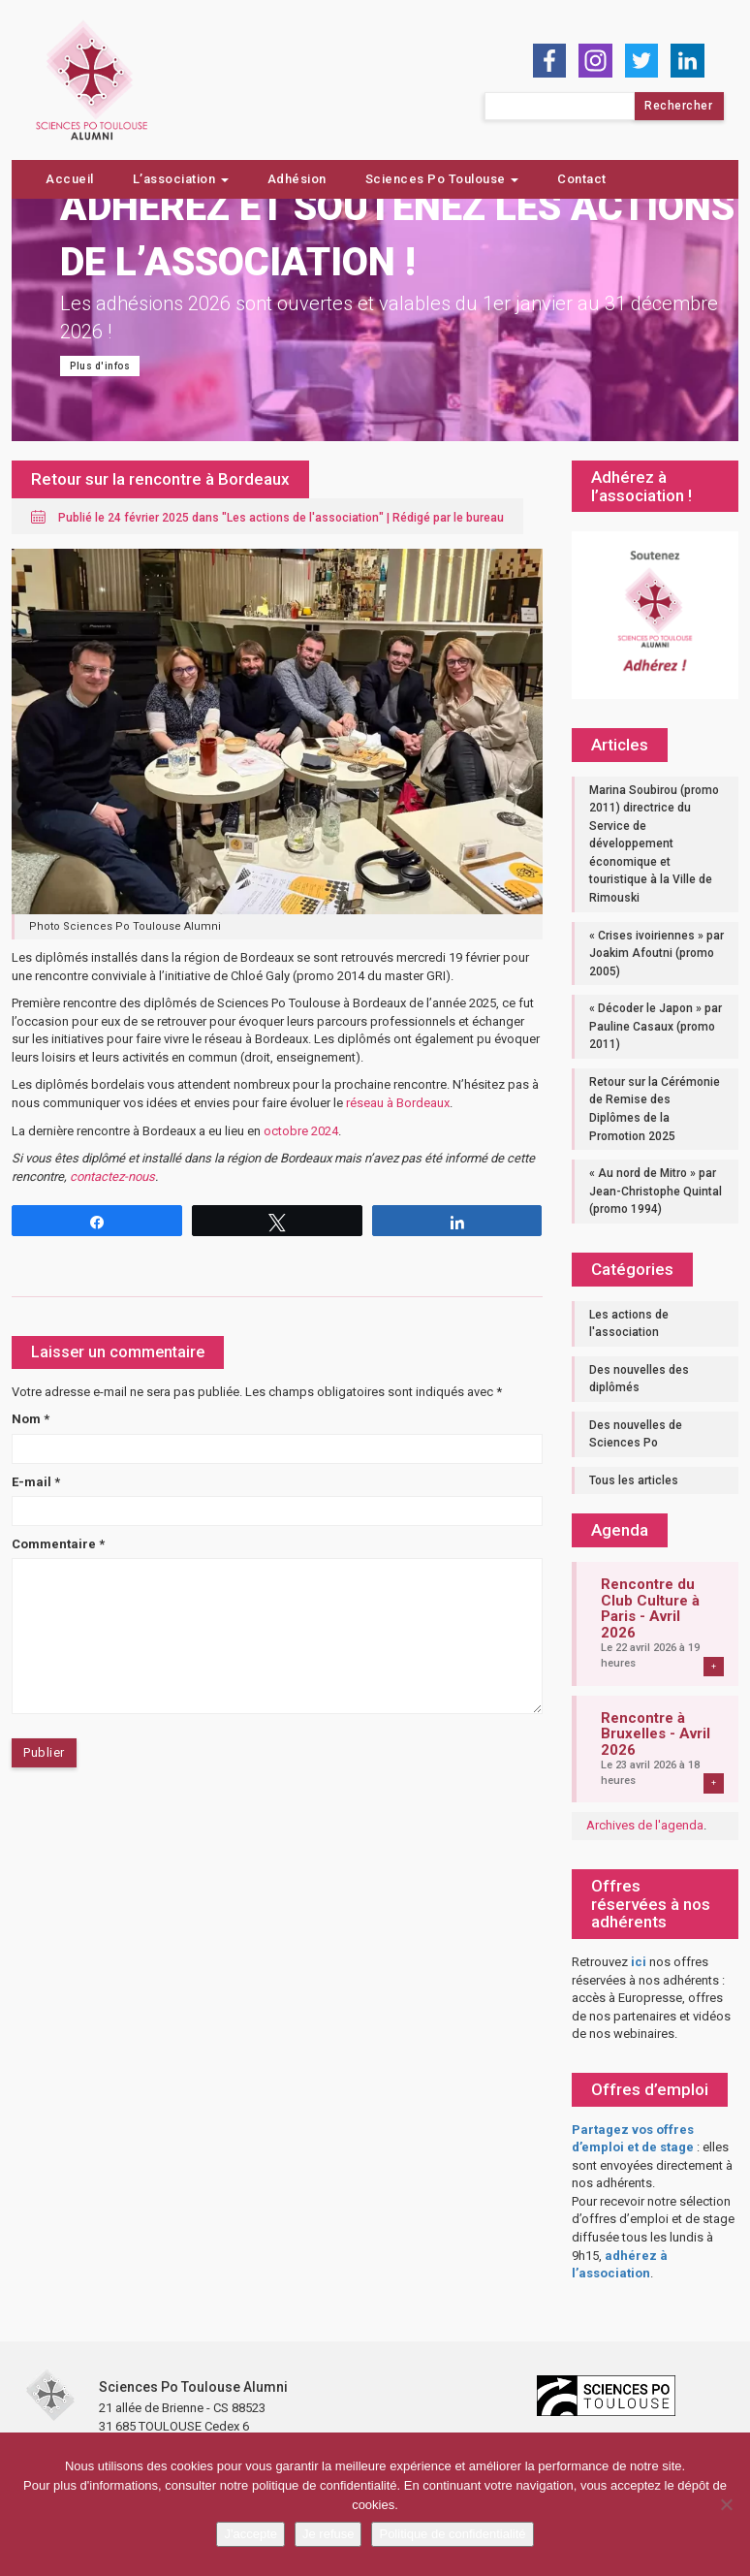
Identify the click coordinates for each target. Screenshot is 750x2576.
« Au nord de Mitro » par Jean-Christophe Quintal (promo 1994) (655, 1191)
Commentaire (58, 1544)
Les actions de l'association (303, 518)
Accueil (70, 179)
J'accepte (250, 2534)
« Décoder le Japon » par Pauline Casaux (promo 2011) (655, 1026)
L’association (181, 179)
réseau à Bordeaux (398, 1103)
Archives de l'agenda (644, 1825)
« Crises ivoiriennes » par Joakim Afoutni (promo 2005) (656, 953)
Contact (582, 179)
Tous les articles (633, 1480)
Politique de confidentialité (452, 2534)
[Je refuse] (725, 2504)
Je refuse (328, 2534)
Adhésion (297, 179)
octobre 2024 (301, 1131)
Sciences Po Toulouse (442, 179)
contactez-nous (112, 1176)
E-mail (36, 1482)
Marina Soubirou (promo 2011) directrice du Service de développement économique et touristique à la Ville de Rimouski (654, 844)
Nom (30, 1419)
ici (638, 1962)
